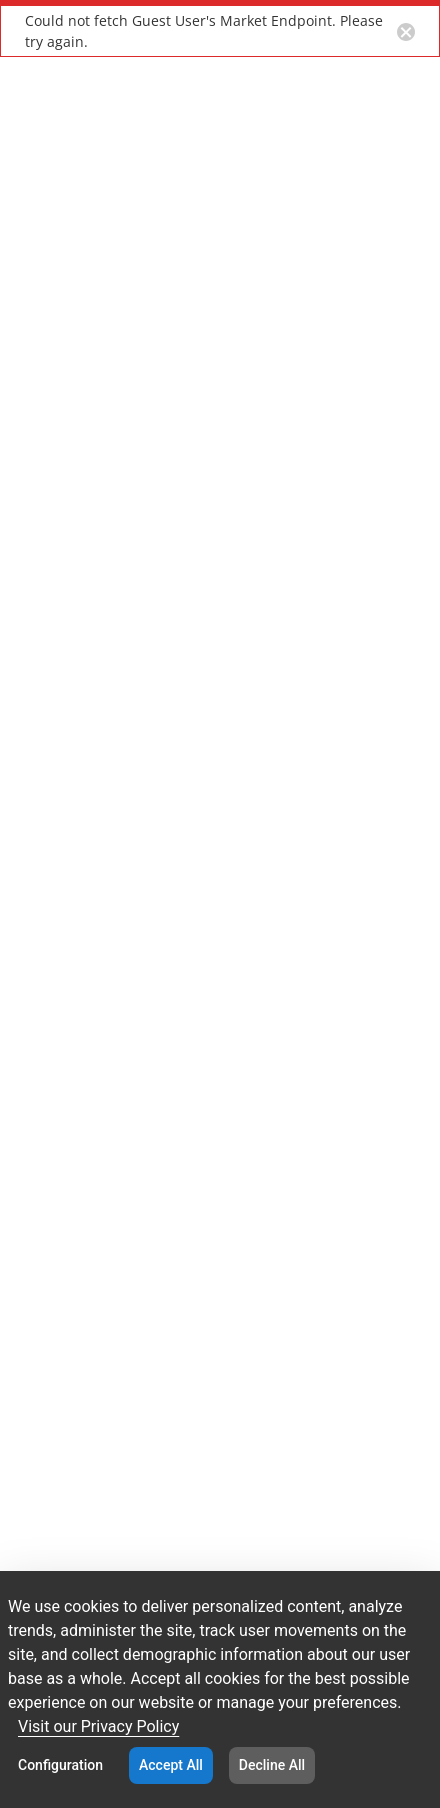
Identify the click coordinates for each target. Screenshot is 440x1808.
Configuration (60, 1765)
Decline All (272, 1765)
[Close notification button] (406, 31)
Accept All (171, 1765)
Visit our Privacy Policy (98, 1726)
